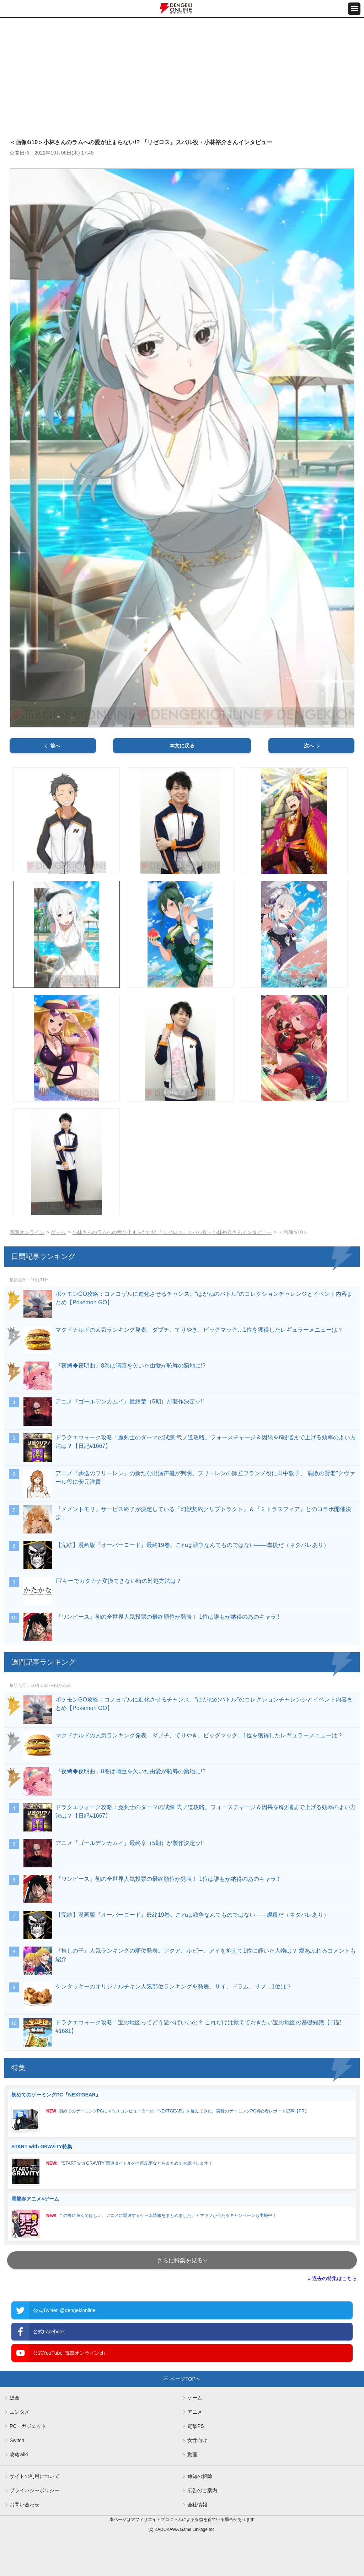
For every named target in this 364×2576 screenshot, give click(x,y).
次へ (309, 745)
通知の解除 (199, 2476)
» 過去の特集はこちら (332, 2278)
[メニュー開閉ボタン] (354, 8)
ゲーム (58, 1232)
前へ (55, 745)
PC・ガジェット (28, 2426)
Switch (17, 2440)
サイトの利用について (34, 2476)
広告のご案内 (202, 2490)
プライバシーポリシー (34, 2490)
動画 (192, 2454)
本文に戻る (182, 745)
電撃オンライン (27, 1232)
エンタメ (20, 2412)
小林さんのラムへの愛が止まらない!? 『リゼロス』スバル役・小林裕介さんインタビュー (172, 1232)
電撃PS (195, 2426)
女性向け (197, 2440)
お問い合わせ (24, 2504)
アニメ (194, 2412)
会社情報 (197, 2504)
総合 (15, 2398)
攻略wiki (19, 2454)
